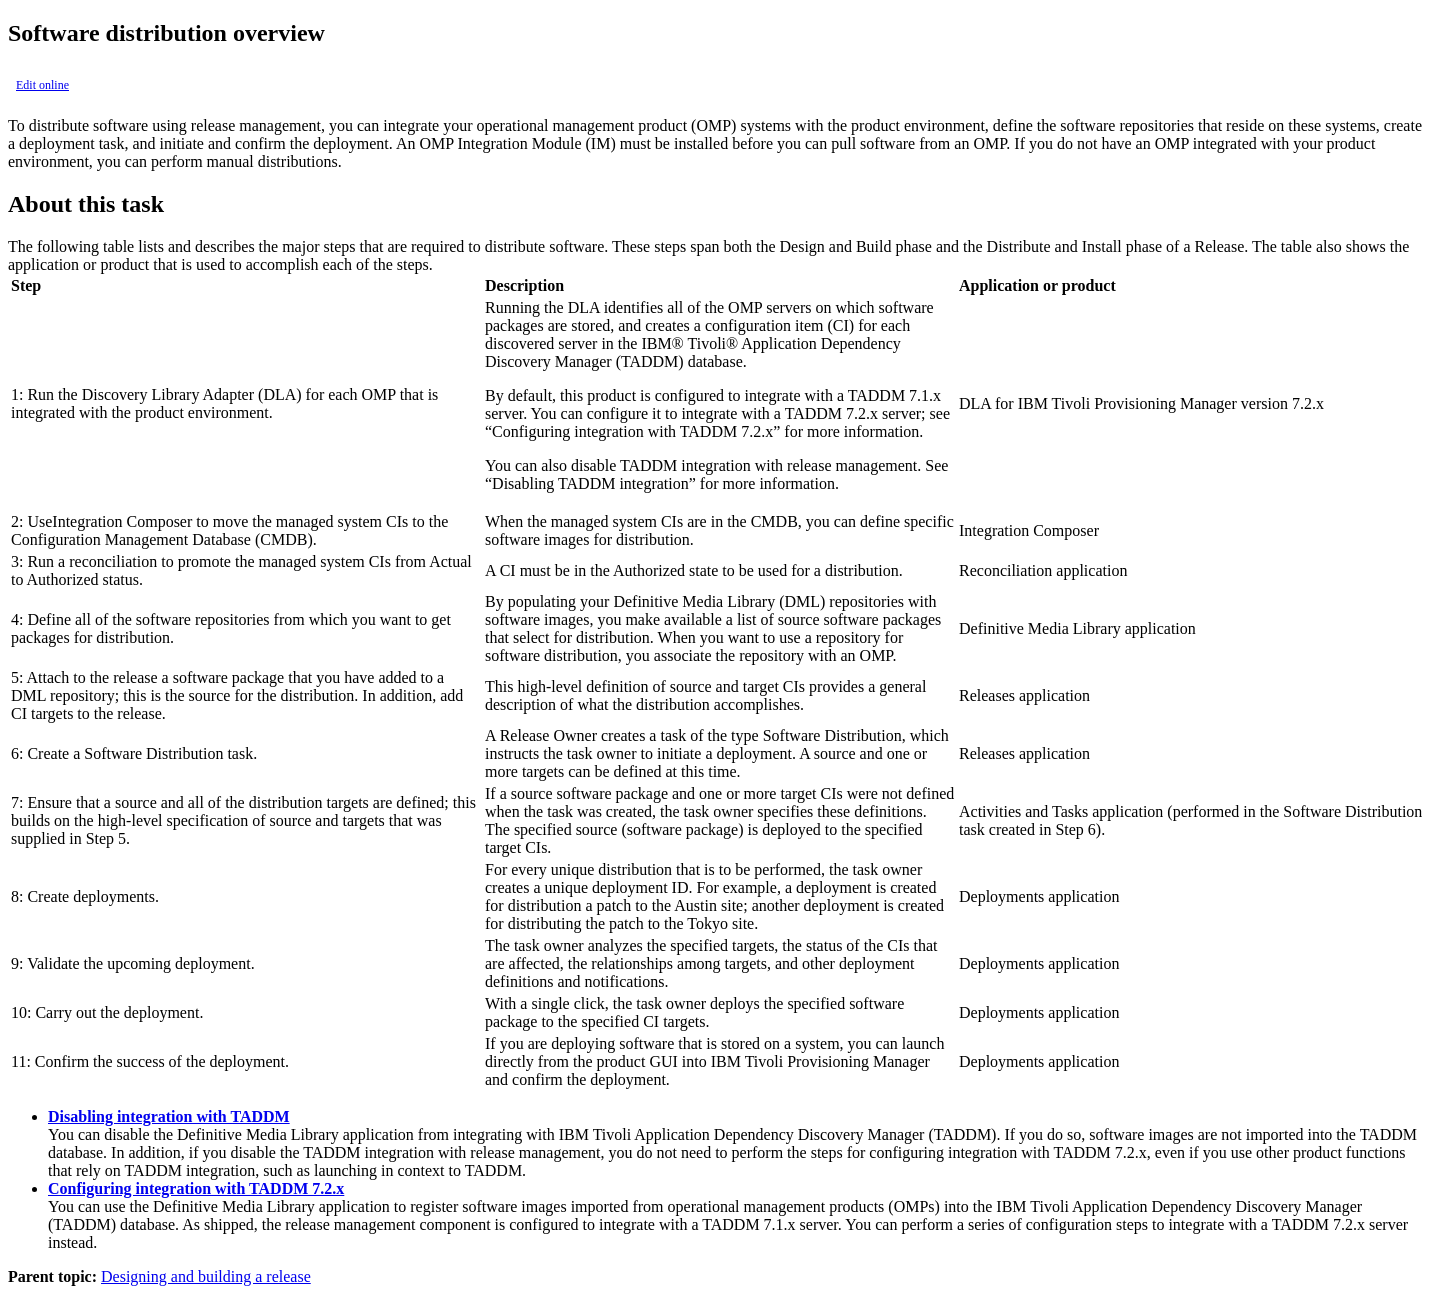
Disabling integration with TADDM (169, 1116)
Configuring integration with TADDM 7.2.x (196, 1188)
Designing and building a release (206, 1276)
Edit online (42, 85)
